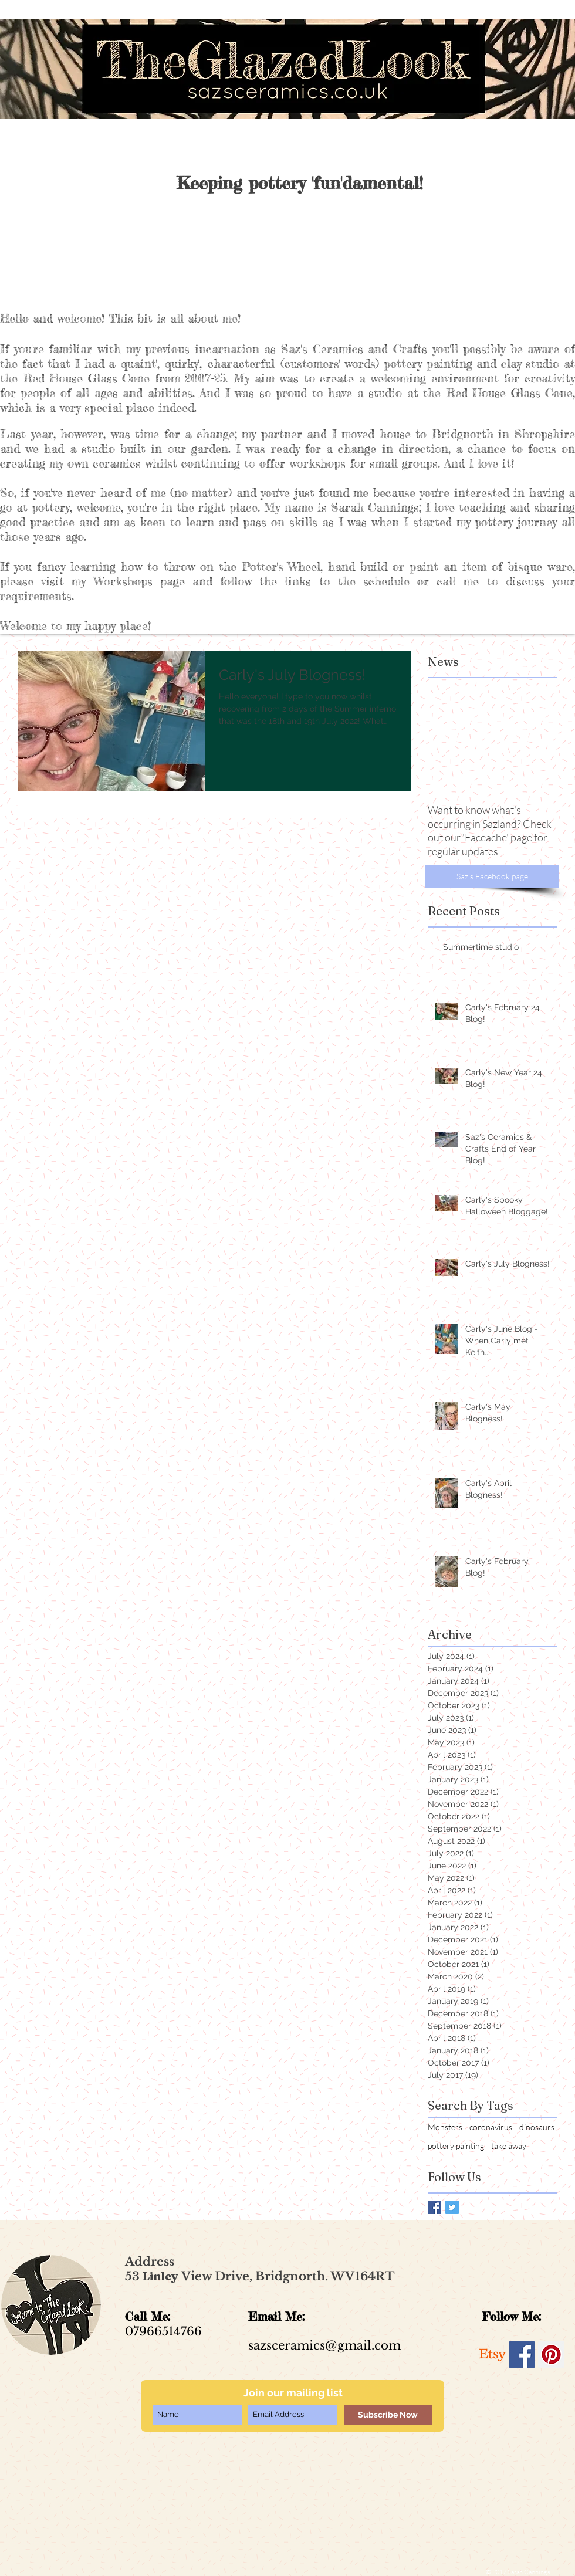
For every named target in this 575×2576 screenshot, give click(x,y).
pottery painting (456, 2146)
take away (508, 2146)
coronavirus (490, 2127)
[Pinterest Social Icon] (551, 2354)
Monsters (445, 2127)
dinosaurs (536, 2127)
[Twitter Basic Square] (452, 2207)
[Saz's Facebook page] (492, 876)
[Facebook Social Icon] (522, 2354)
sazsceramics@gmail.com (324, 2345)
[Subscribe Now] (388, 2415)
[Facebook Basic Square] (434, 2207)
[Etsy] (492, 2354)
